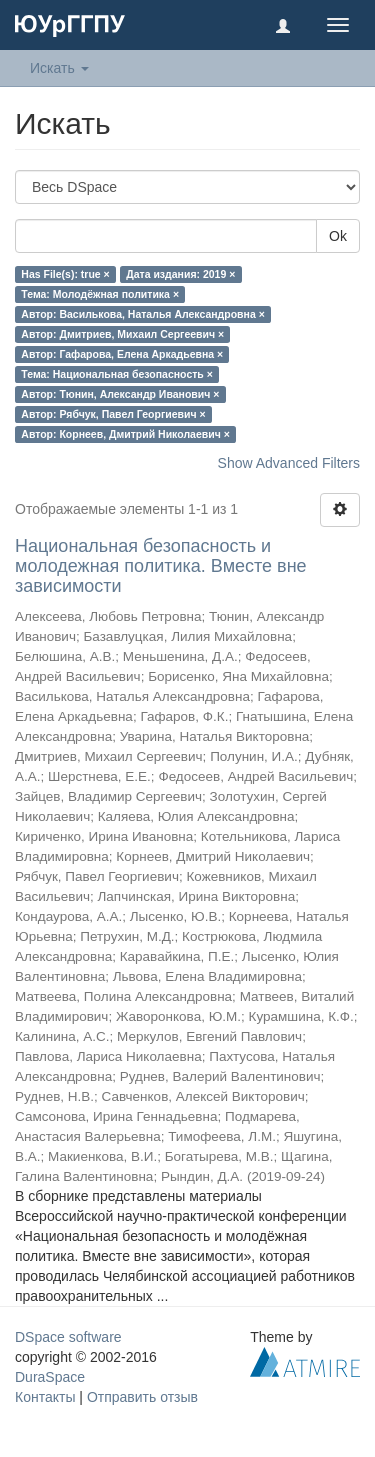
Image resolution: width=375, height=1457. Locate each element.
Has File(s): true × (65, 274)
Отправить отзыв (142, 1397)
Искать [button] (59, 68)
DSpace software (68, 1337)
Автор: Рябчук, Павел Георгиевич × (113, 414)
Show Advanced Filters (289, 463)
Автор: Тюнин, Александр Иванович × (120, 394)
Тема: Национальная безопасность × (117, 374)
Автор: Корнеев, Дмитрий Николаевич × (125, 434)
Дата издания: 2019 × (180, 274)
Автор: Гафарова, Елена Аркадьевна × (122, 354)
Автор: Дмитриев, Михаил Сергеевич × (122, 334)
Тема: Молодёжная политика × (100, 294)
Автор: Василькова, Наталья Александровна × (142, 314)
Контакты (45, 1397)
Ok (338, 236)
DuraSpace (50, 1377)
